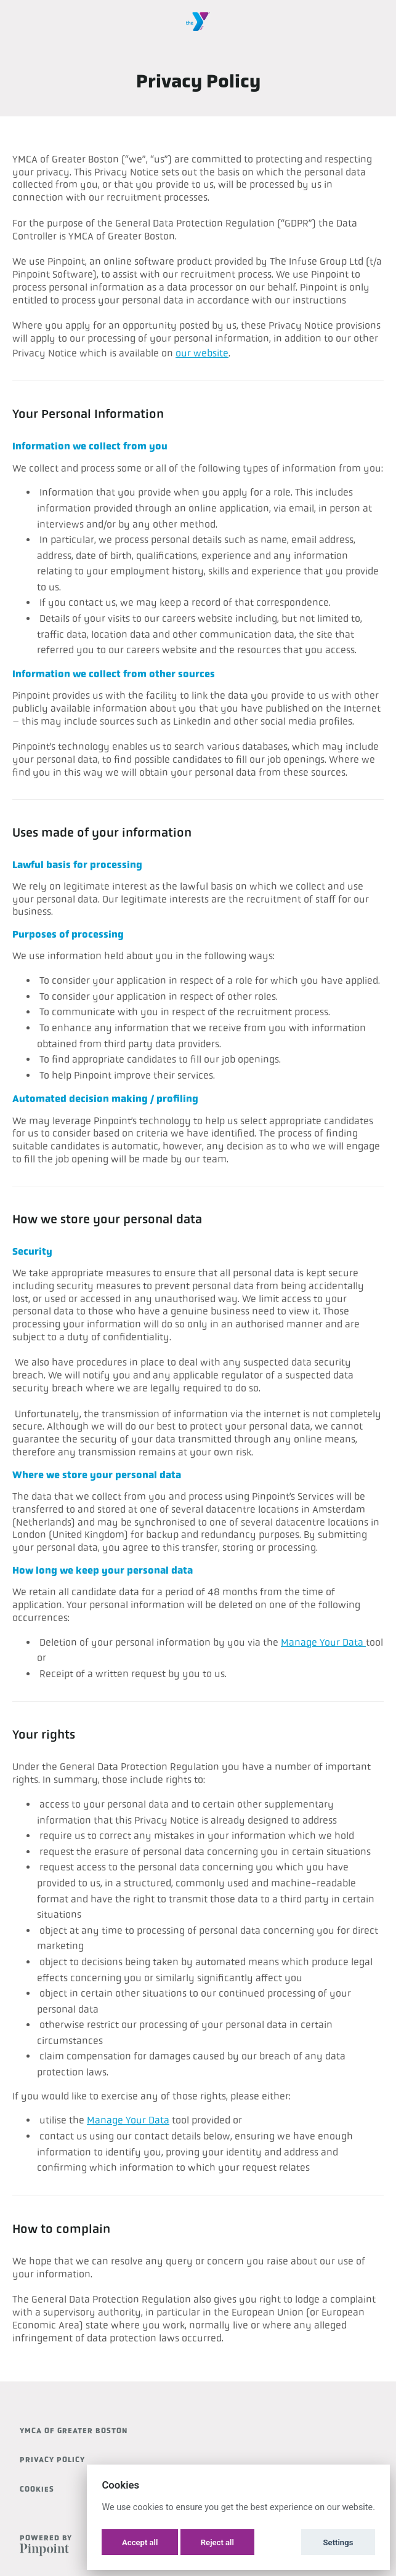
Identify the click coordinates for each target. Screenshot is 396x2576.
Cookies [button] (37, 2489)
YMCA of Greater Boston (73, 2430)
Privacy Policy (52, 2459)
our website (202, 353)
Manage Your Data (323, 1642)
